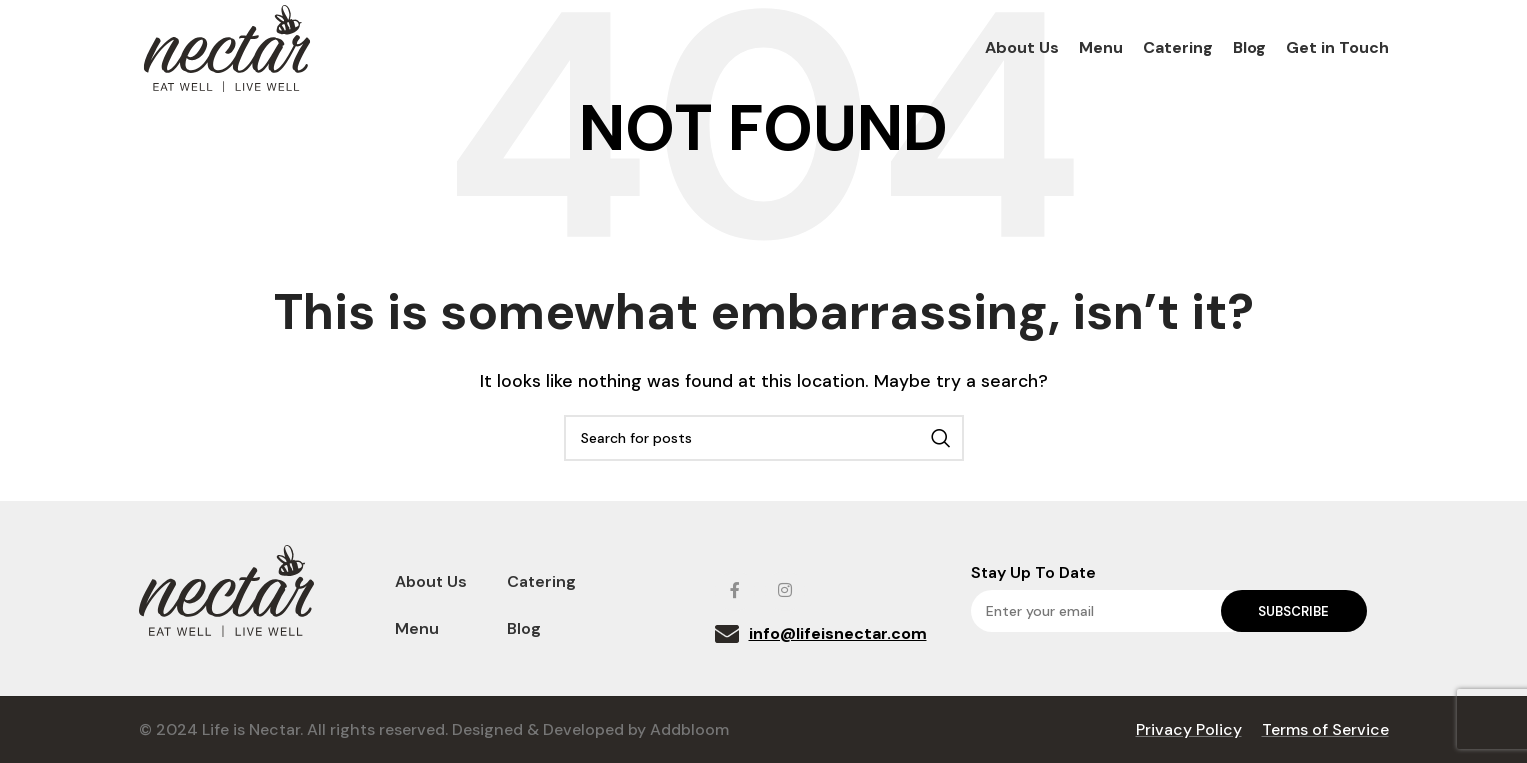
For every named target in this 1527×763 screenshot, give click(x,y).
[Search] (764, 438)
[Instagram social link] (785, 591)
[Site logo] (227, 50)
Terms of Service (1325, 729)
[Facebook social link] (735, 591)
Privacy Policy (1189, 729)
